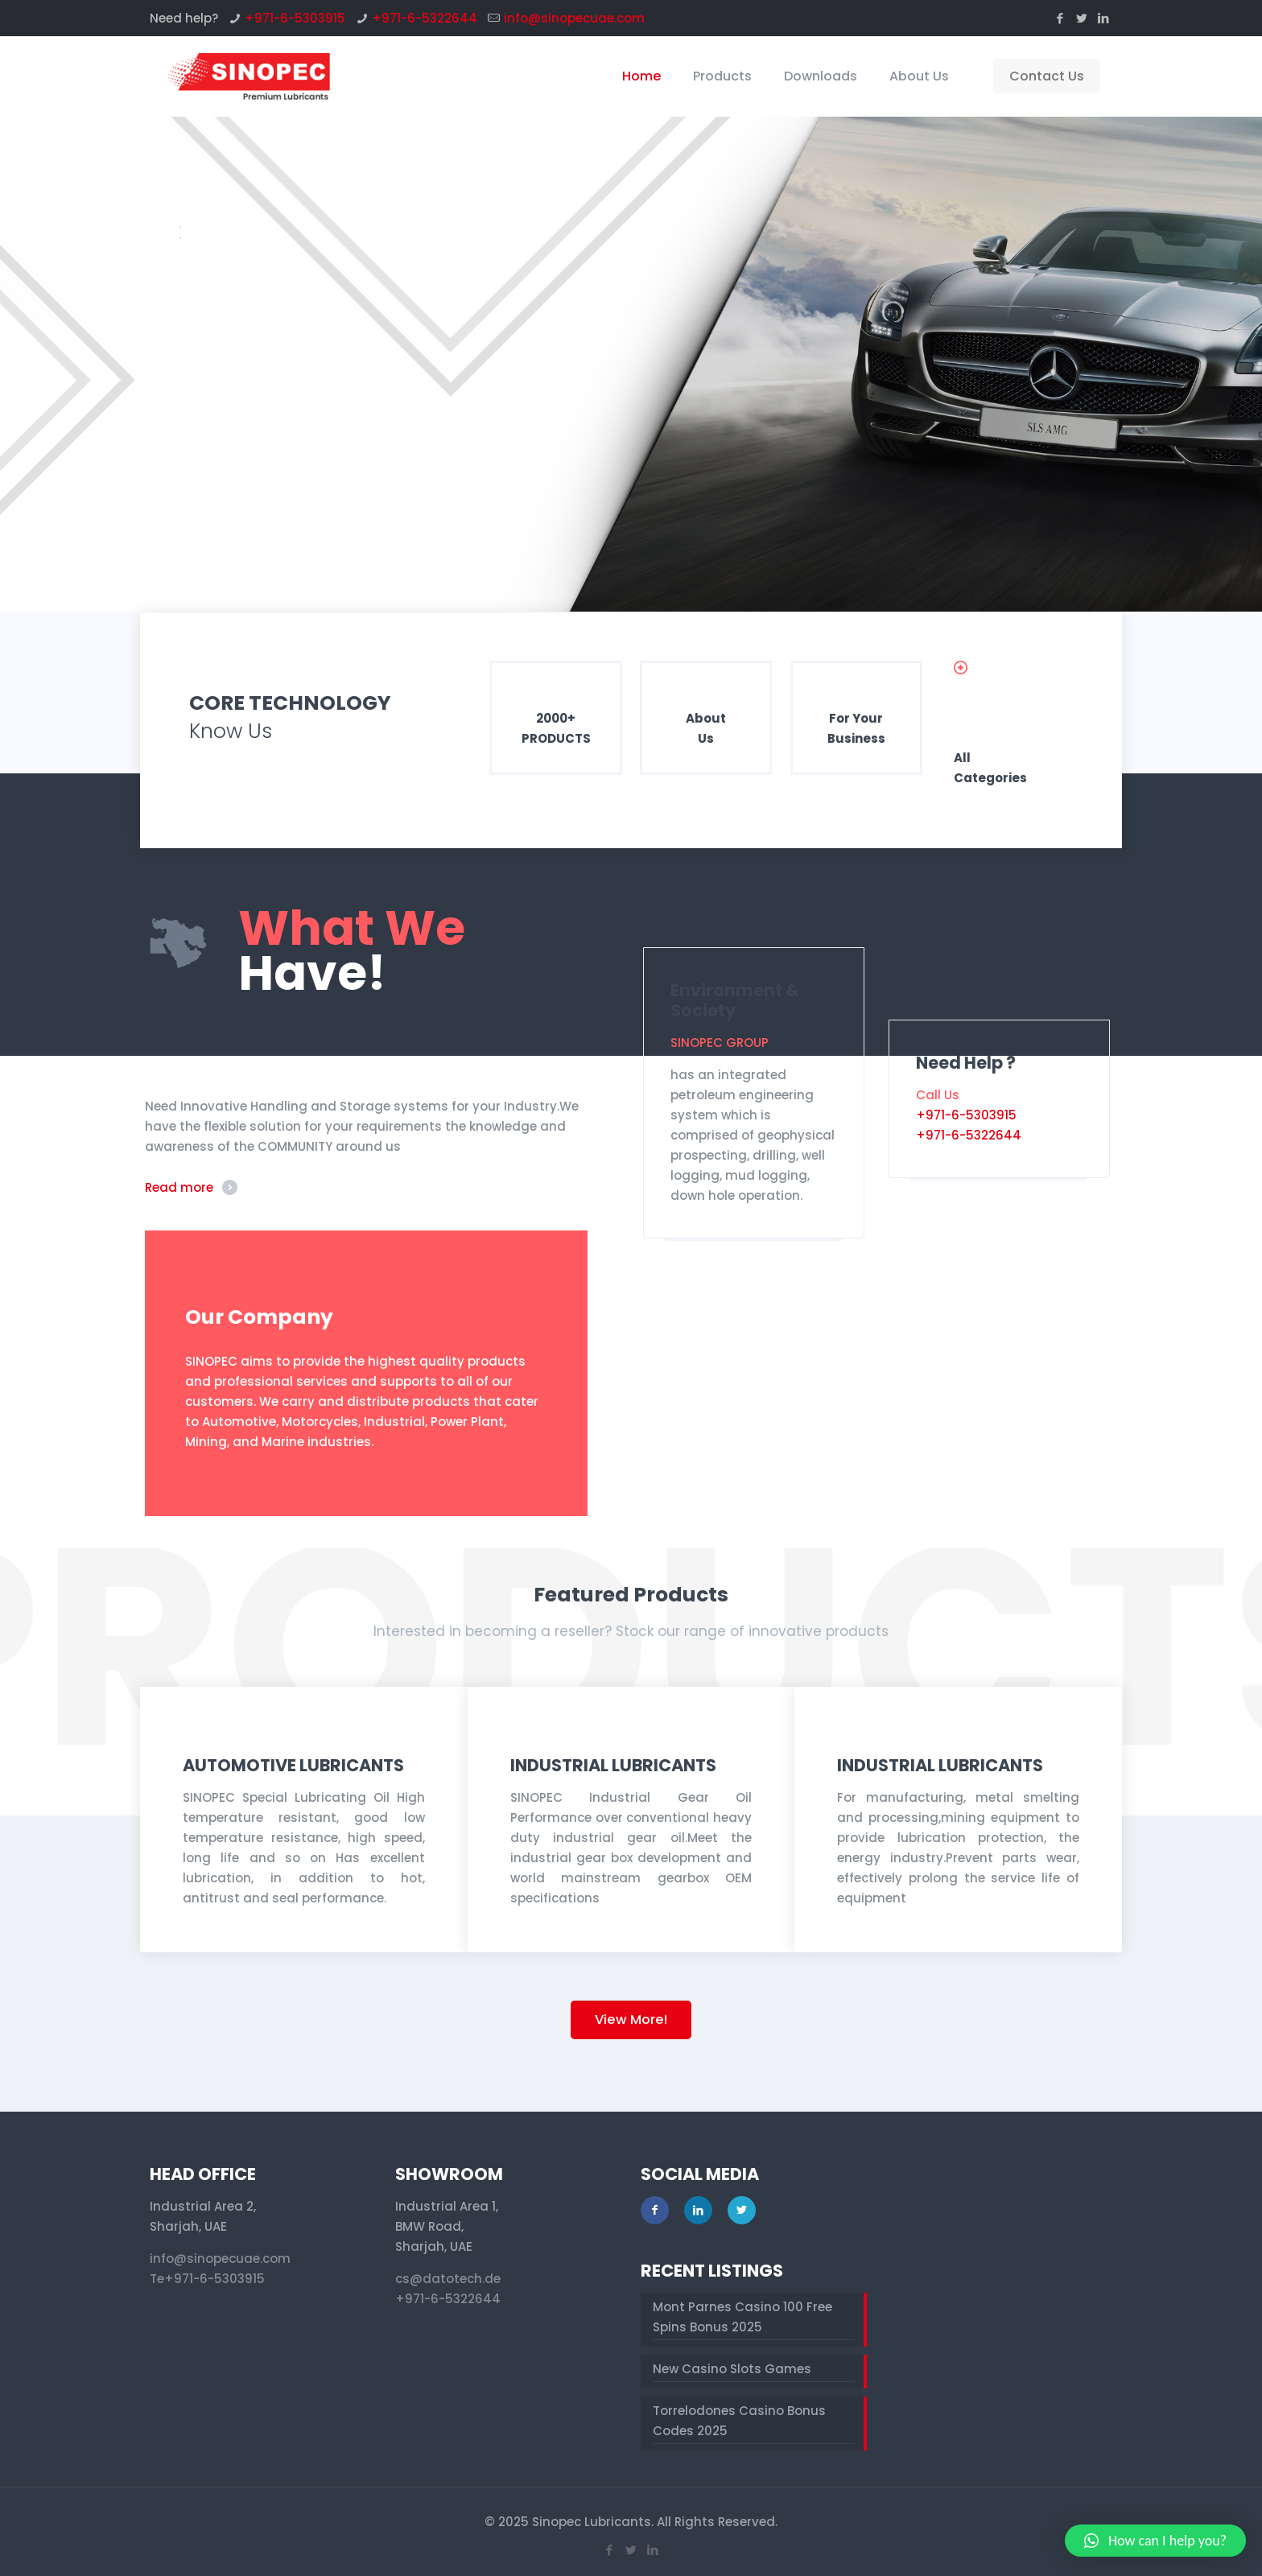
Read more (179, 1187)
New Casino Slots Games (732, 2368)
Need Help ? (966, 1062)
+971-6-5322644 (424, 18)
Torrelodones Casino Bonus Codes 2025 (739, 2420)
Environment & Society (734, 1000)
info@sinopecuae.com (574, 18)
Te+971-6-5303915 (207, 2278)
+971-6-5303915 (295, 18)
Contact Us (1046, 76)
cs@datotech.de (448, 2278)
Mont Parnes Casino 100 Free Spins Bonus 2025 (742, 2316)
